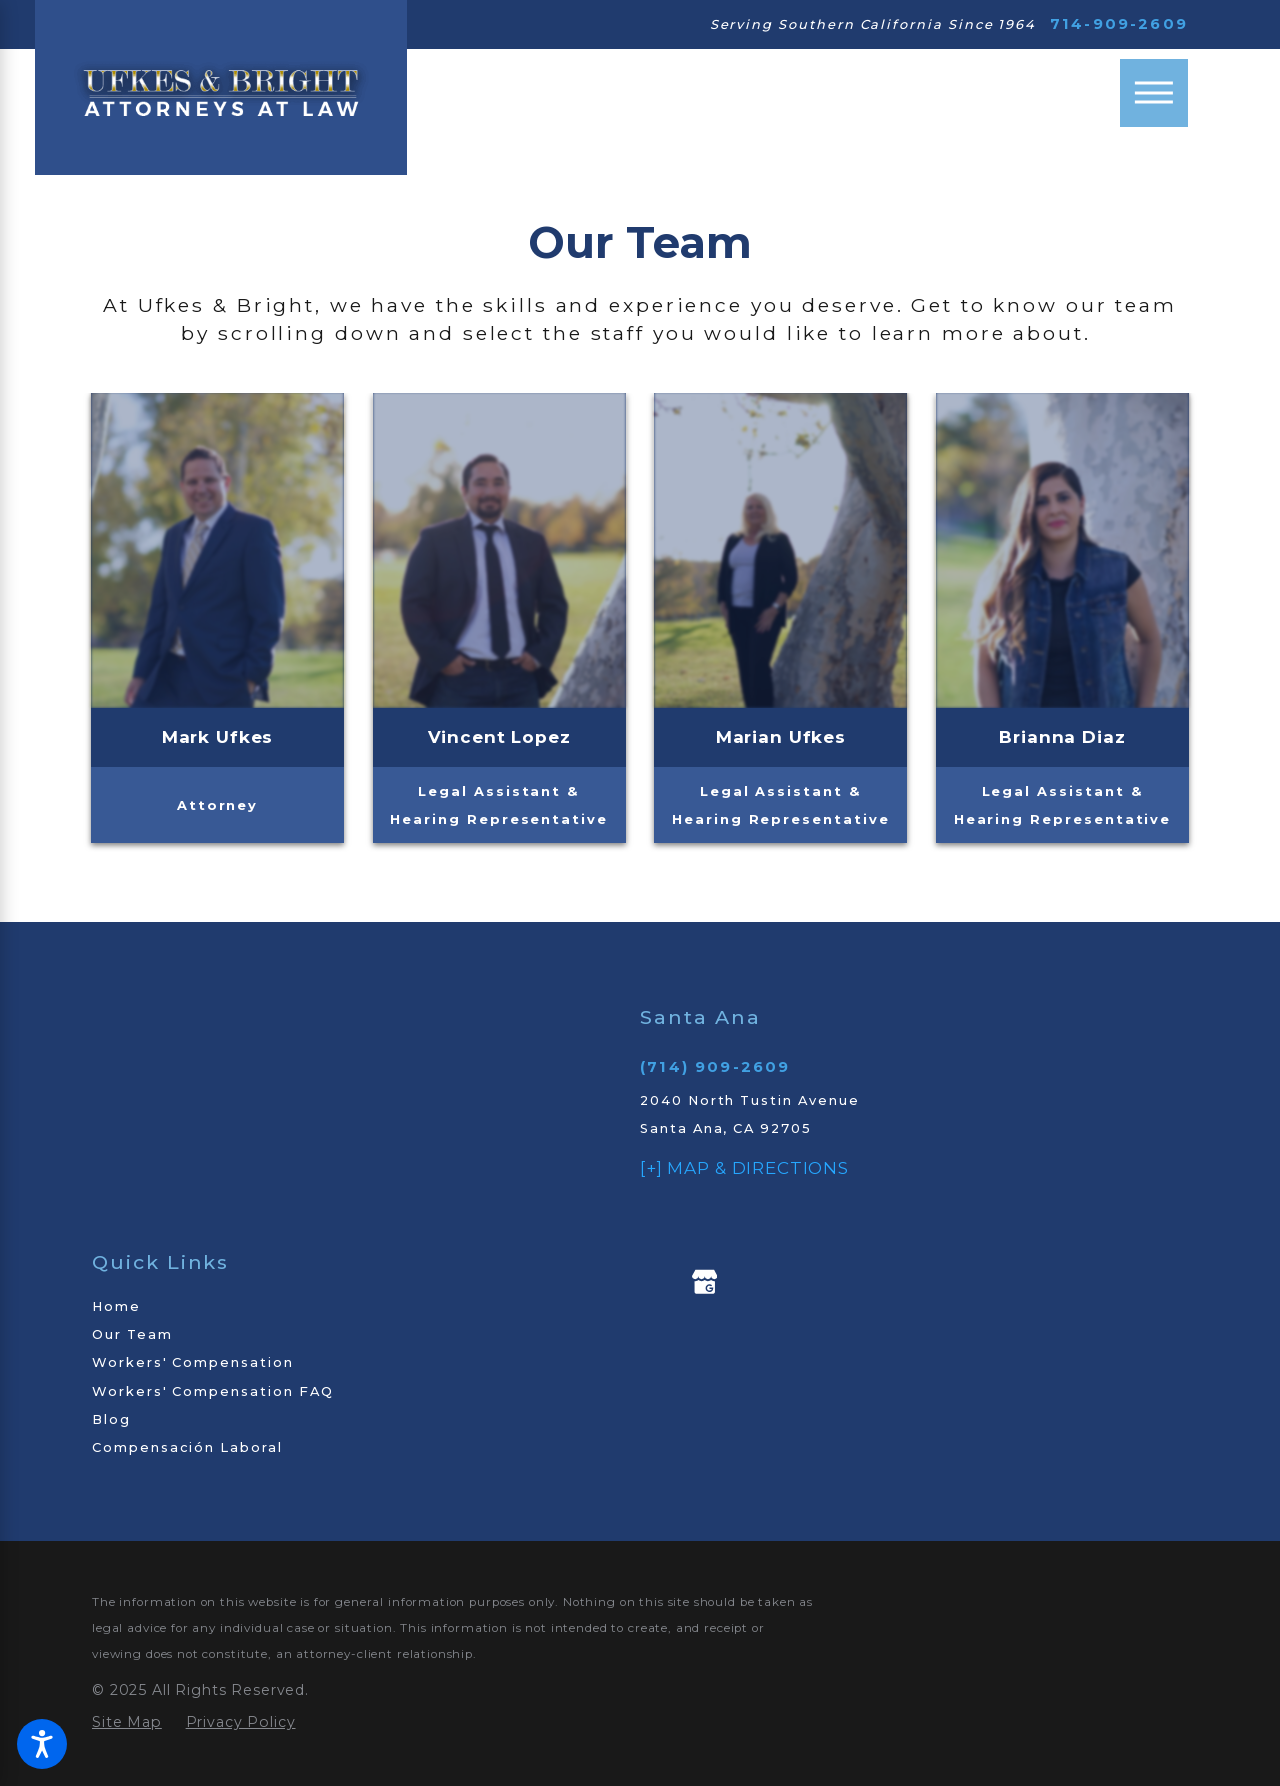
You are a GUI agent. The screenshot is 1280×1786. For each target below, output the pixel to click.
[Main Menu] (1154, 93)
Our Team (132, 1334)
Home (116, 1306)
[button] (42, 1744)
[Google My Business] (705, 1282)
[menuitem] (339, 1306)
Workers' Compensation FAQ (212, 1391)
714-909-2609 (1119, 24)
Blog (111, 1419)
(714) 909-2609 (715, 1067)
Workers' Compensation (193, 1362)
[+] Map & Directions (744, 1168)
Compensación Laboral (187, 1447)
